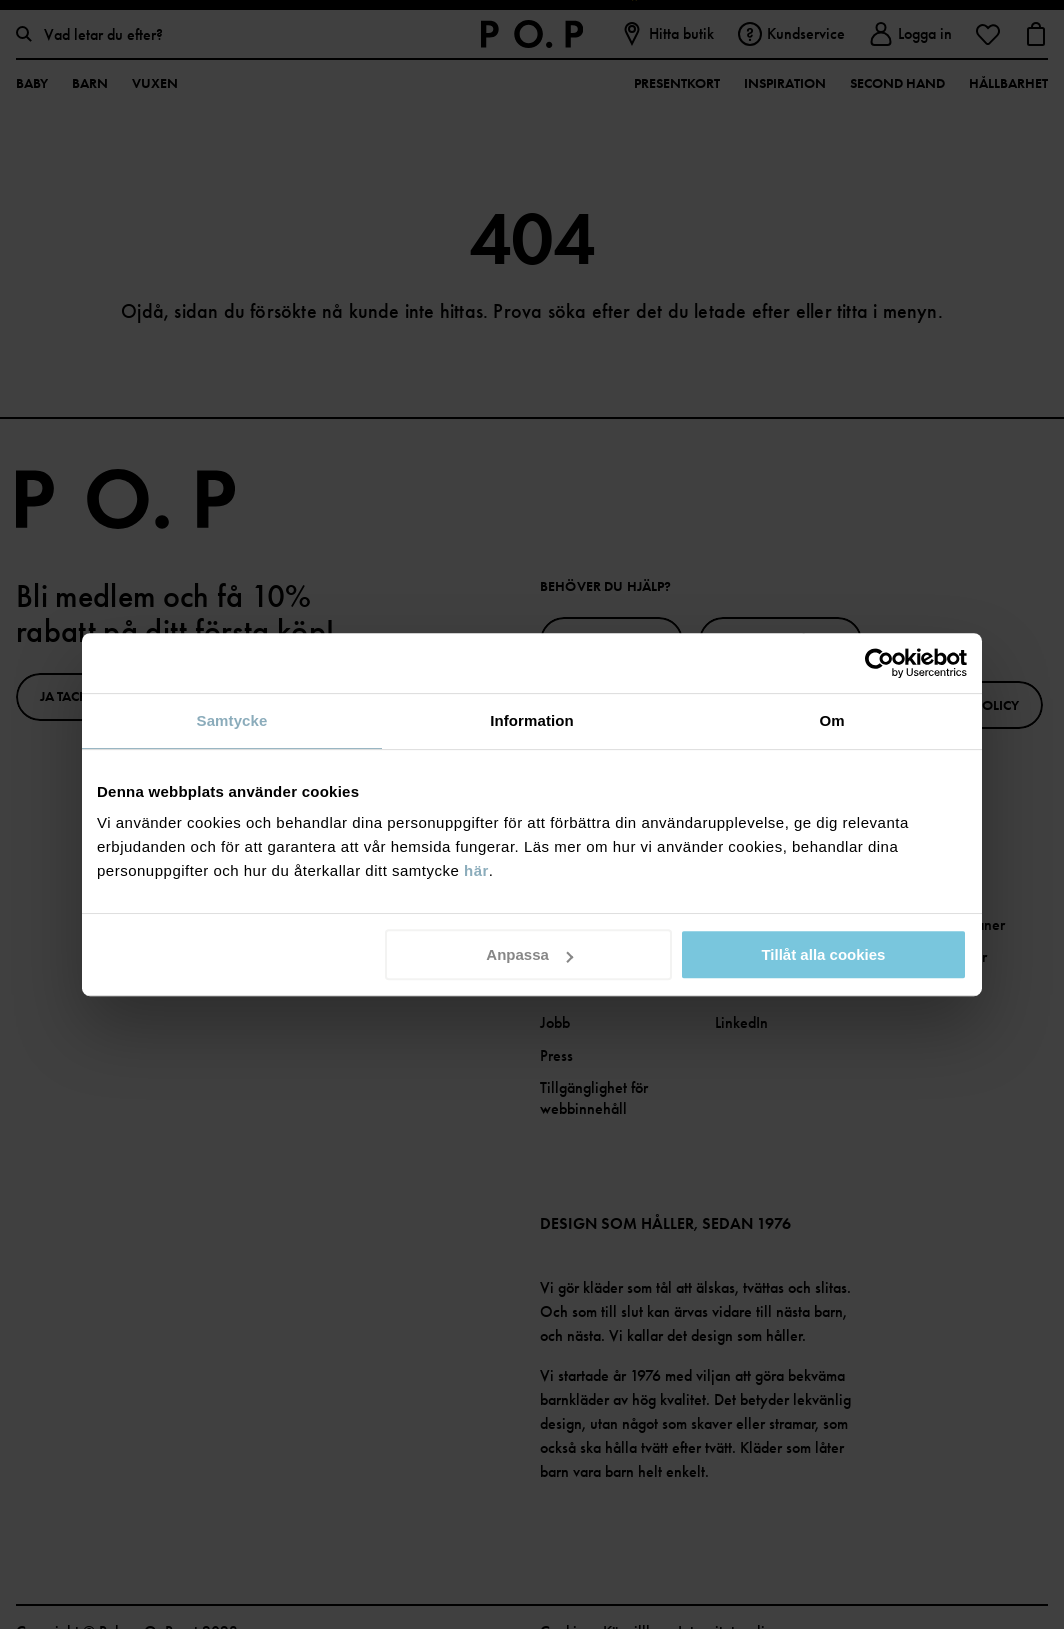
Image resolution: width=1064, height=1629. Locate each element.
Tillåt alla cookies (823, 954)
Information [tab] (532, 720)
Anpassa (529, 954)
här (476, 870)
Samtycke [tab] (232, 720)
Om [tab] (831, 720)
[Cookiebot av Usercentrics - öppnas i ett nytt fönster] (879, 663)
